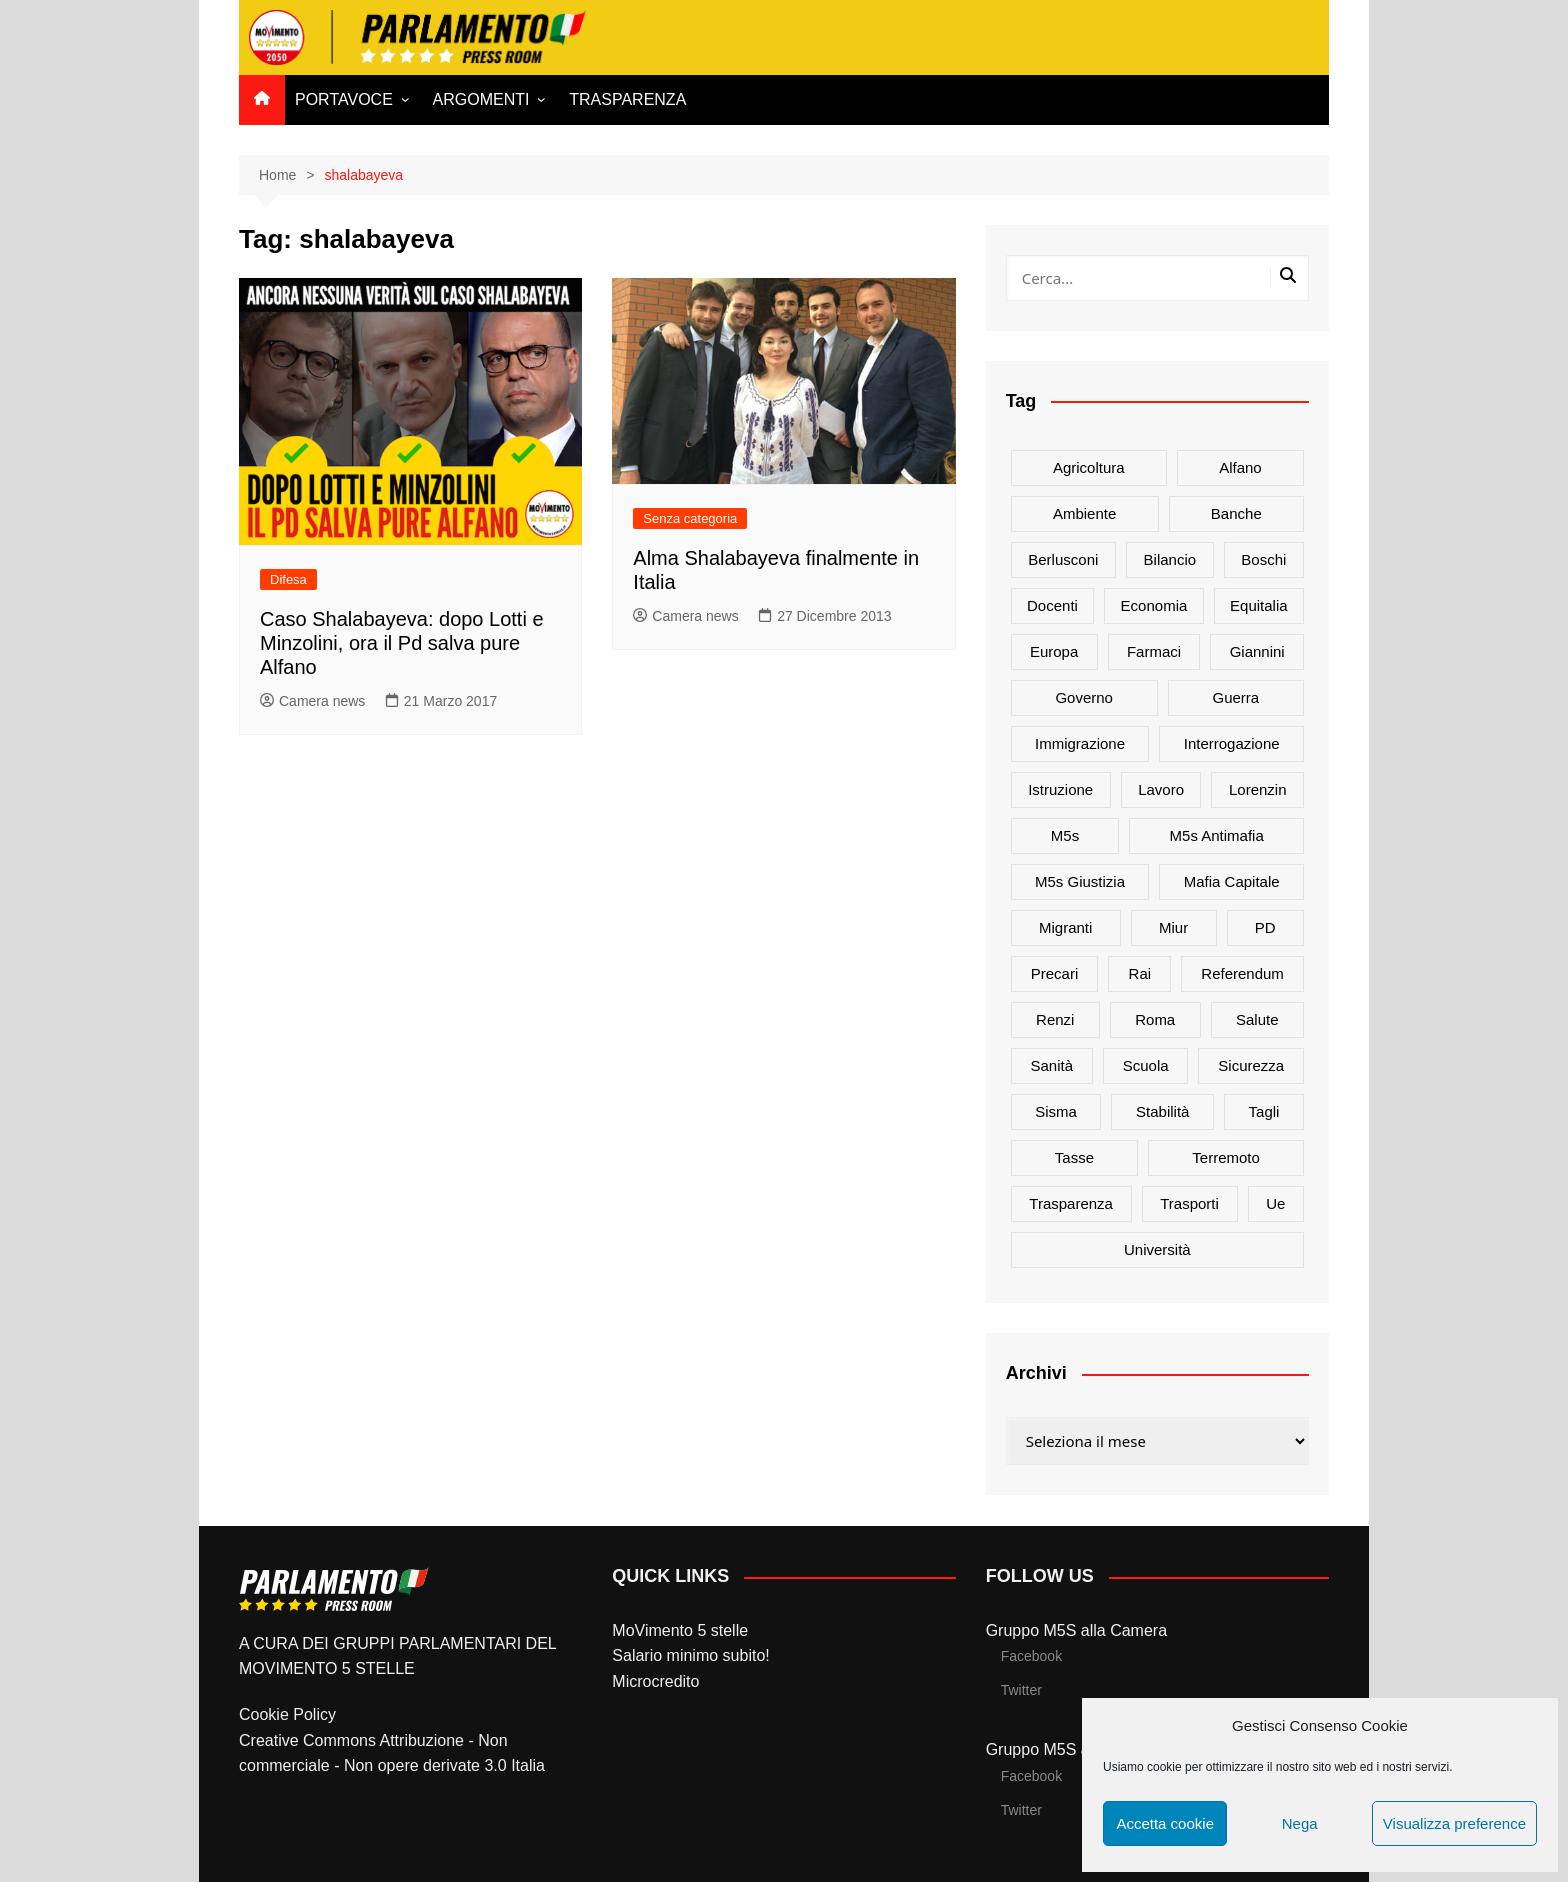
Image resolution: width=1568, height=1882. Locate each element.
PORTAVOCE (344, 99)
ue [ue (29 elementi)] (1275, 1203)
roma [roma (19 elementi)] (1155, 1019)
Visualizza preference (1454, 1823)
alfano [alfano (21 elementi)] (1240, 467)
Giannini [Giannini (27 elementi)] (1257, 651)
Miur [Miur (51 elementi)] (1173, 927)
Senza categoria (690, 518)
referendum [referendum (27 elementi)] (1242, 973)
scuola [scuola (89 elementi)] (1146, 1065)
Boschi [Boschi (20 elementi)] (1263, 559)
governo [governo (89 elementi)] (1084, 697)
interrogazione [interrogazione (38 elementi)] (1232, 743)
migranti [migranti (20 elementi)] (1065, 927)
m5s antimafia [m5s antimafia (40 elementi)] (1217, 835)
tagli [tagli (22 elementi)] (1264, 1111)
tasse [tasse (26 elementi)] (1074, 1157)
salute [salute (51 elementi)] (1257, 1019)
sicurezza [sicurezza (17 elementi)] (1251, 1065)
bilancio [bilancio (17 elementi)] (1170, 559)
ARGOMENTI (481, 99)
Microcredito (655, 1681)
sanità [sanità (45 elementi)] (1052, 1065)
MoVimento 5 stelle (680, 1630)
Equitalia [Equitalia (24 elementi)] (1259, 605)
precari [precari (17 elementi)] (1055, 973)
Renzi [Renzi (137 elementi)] (1055, 1019)
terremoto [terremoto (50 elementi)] (1226, 1157)
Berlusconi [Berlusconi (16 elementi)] (1063, 559)
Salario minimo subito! (690, 1655)
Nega (1300, 1823)
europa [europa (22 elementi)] (1054, 651)
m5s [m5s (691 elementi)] (1065, 835)
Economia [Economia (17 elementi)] (1154, 605)
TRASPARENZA (627, 99)
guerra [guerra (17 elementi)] (1236, 697)
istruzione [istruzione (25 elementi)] (1060, 789)
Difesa (288, 579)
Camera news (312, 701)
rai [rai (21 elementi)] (1140, 973)
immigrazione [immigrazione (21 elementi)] (1080, 743)
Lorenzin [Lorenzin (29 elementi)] (1258, 789)
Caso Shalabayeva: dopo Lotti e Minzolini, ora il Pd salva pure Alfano (402, 643)
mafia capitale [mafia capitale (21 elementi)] (1232, 881)
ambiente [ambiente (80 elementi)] (1084, 513)
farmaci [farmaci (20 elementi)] (1154, 651)
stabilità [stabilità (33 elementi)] (1162, 1111)
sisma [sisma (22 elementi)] (1056, 1111)
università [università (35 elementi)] (1157, 1249)
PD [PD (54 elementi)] (1265, 927)
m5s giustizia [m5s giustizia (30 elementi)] (1080, 881)
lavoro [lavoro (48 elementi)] (1161, 789)
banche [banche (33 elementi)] (1236, 513)
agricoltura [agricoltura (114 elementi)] (1089, 467)
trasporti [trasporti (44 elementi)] (1189, 1203)
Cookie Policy (287, 1714)
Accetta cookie (1165, 1823)
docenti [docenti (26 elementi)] (1052, 605)
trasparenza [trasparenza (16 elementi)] (1071, 1203)
